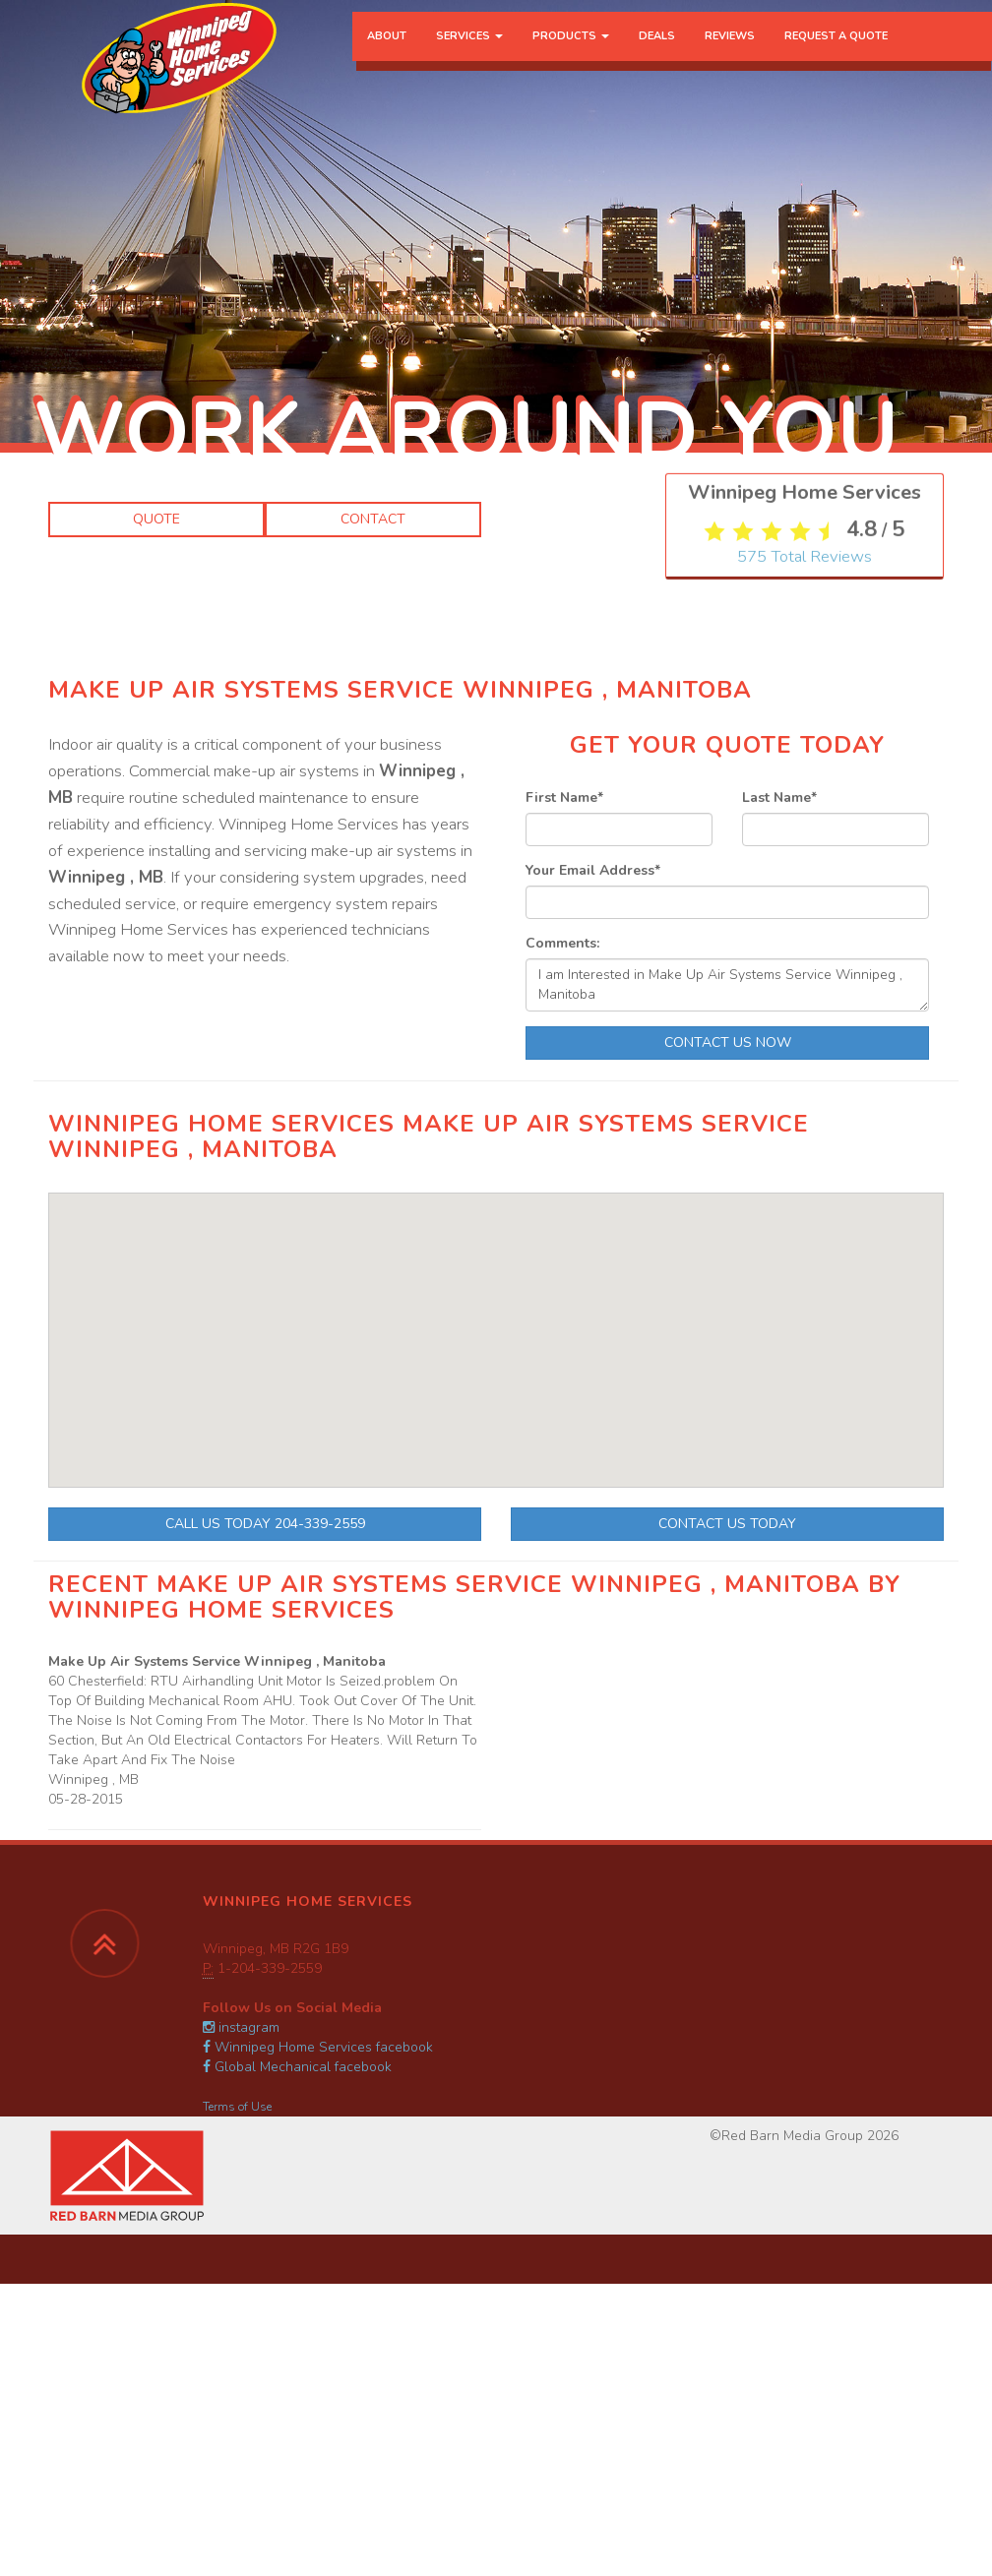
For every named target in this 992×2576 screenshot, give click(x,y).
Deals (657, 53)
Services (469, 53)
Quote (156, 519)
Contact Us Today (727, 1523)
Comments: (562, 943)
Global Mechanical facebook (297, 2066)
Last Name (779, 797)
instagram (241, 2027)
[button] (462, 1430)
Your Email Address (593, 870)
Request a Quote (836, 53)
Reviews (730, 53)
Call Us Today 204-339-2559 (265, 1523)
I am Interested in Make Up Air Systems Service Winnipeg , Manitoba (727, 985)
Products (570, 53)
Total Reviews (804, 1073)
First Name (564, 797)
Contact (373, 519)
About (386, 53)
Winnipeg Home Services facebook (318, 2047)
